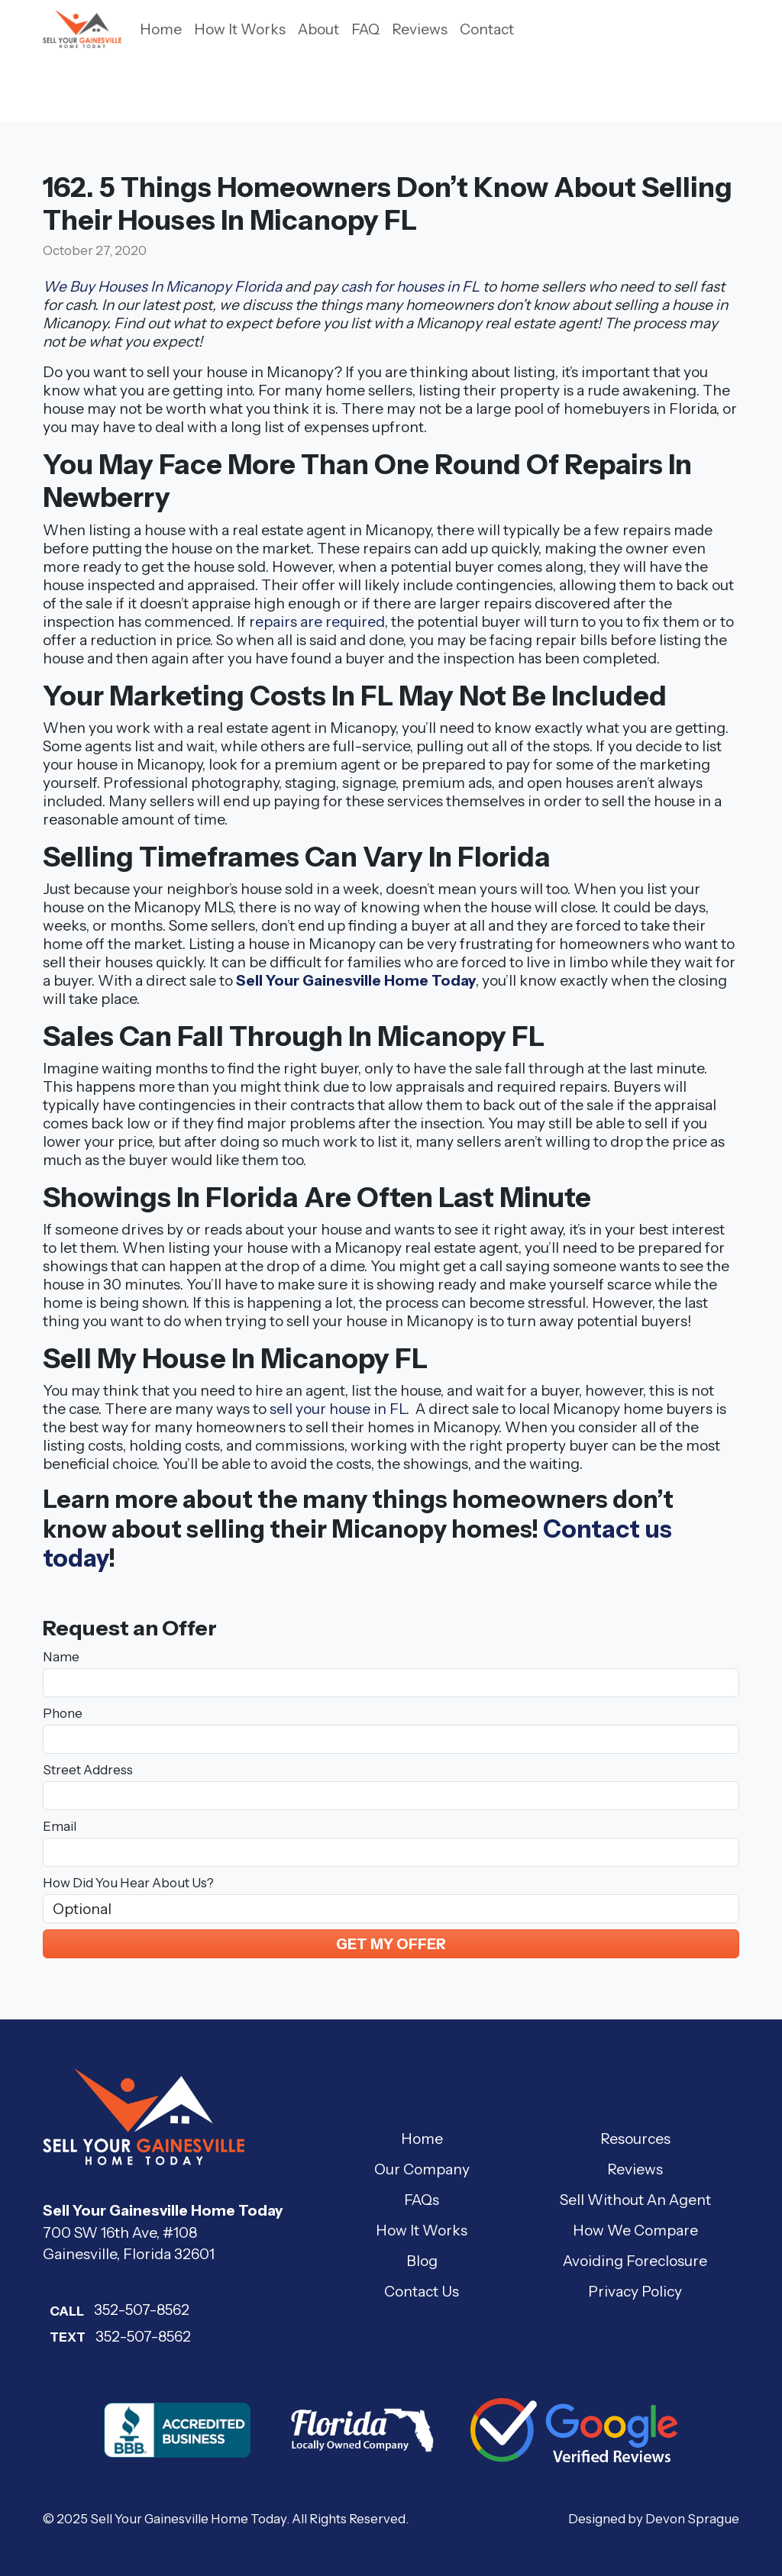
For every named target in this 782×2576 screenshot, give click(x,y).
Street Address (88, 1769)
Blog (422, 2261)
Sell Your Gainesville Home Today (356, 980)
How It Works (240, 29)
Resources (635, 2138)
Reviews (420, 29)
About (318, 29)
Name (61, 1656)
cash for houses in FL (410, 286)
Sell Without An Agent (635, 2199)
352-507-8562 (116, 2309)
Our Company (422, 2169)
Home (161, 29)
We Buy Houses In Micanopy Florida (162, 286)
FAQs (421, 2199)
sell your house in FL (338, 1408)
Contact (487, 29)
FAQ (365, 29)
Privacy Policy (635, 2291)
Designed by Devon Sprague (653, 2518)
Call (67, 2311)
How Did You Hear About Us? (128, 1882)
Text (68, 2337)
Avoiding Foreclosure (635, 2261)
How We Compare (635, 2230)
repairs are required (317, 621)
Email (59, 1826)
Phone (62, 1713)
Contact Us (421, 2291)
